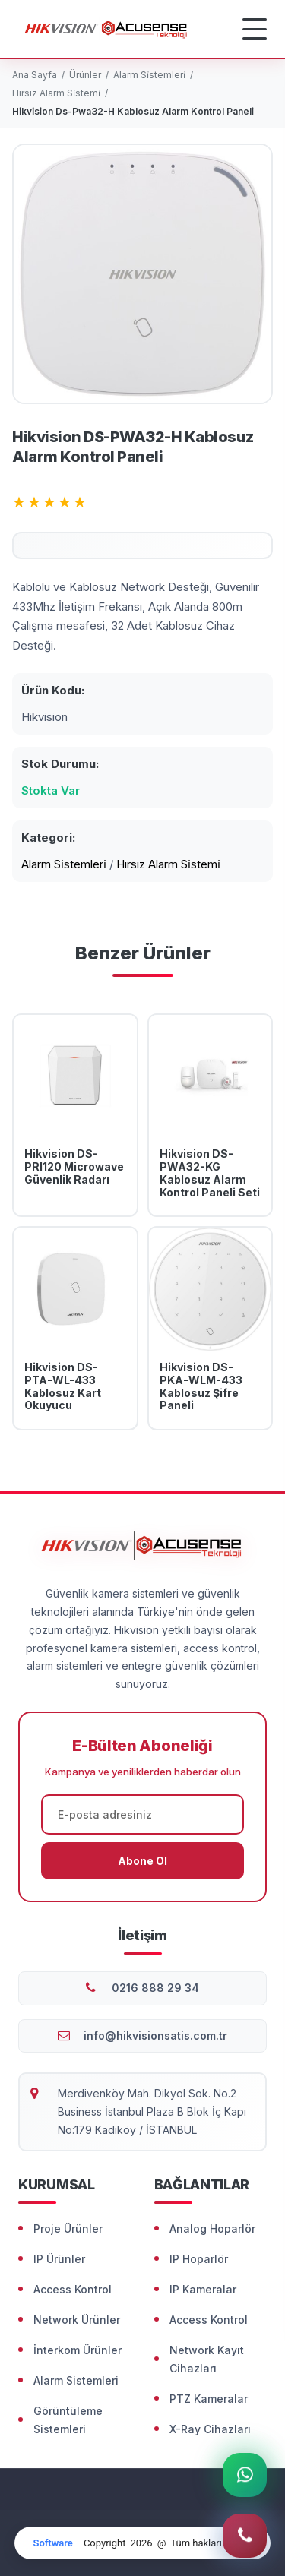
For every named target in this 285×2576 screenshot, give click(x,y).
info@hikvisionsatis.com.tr (155, 2035)
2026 (141, 2543)
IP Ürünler (59, 2258)
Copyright (105, 2543)
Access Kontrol (72, 2289)
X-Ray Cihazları (210, 2429)
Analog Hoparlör (212, 2228)
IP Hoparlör (198, 2258)
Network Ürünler (76, 2319)
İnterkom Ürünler (77, 2350)
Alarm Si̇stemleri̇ (149, 75)
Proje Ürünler (68, 2228)
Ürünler (85, 75)
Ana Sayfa (34, 75)
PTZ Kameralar (208, 2398)
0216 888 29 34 (155, 1987)
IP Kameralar (202, 2289)
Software (52, 2543)
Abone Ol (142, 1860)
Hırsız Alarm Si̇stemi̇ (56, 93)
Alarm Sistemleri (76, 2380)
